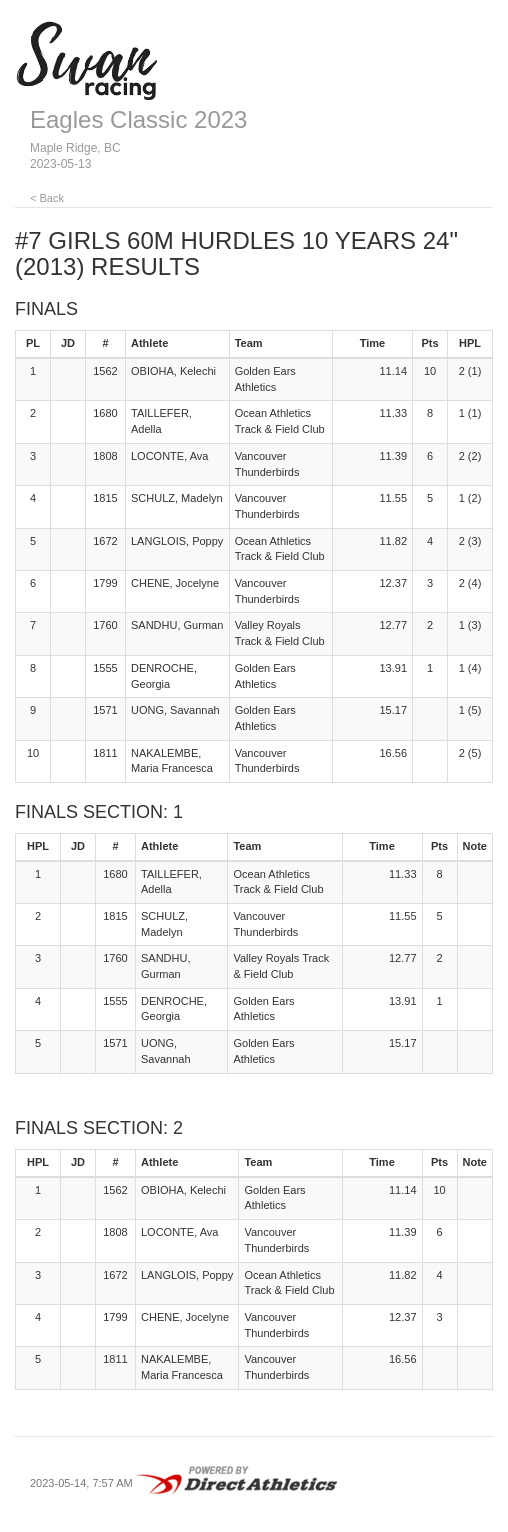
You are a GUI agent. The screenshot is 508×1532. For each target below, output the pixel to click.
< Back (47, 198)
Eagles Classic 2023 (138, 119)
